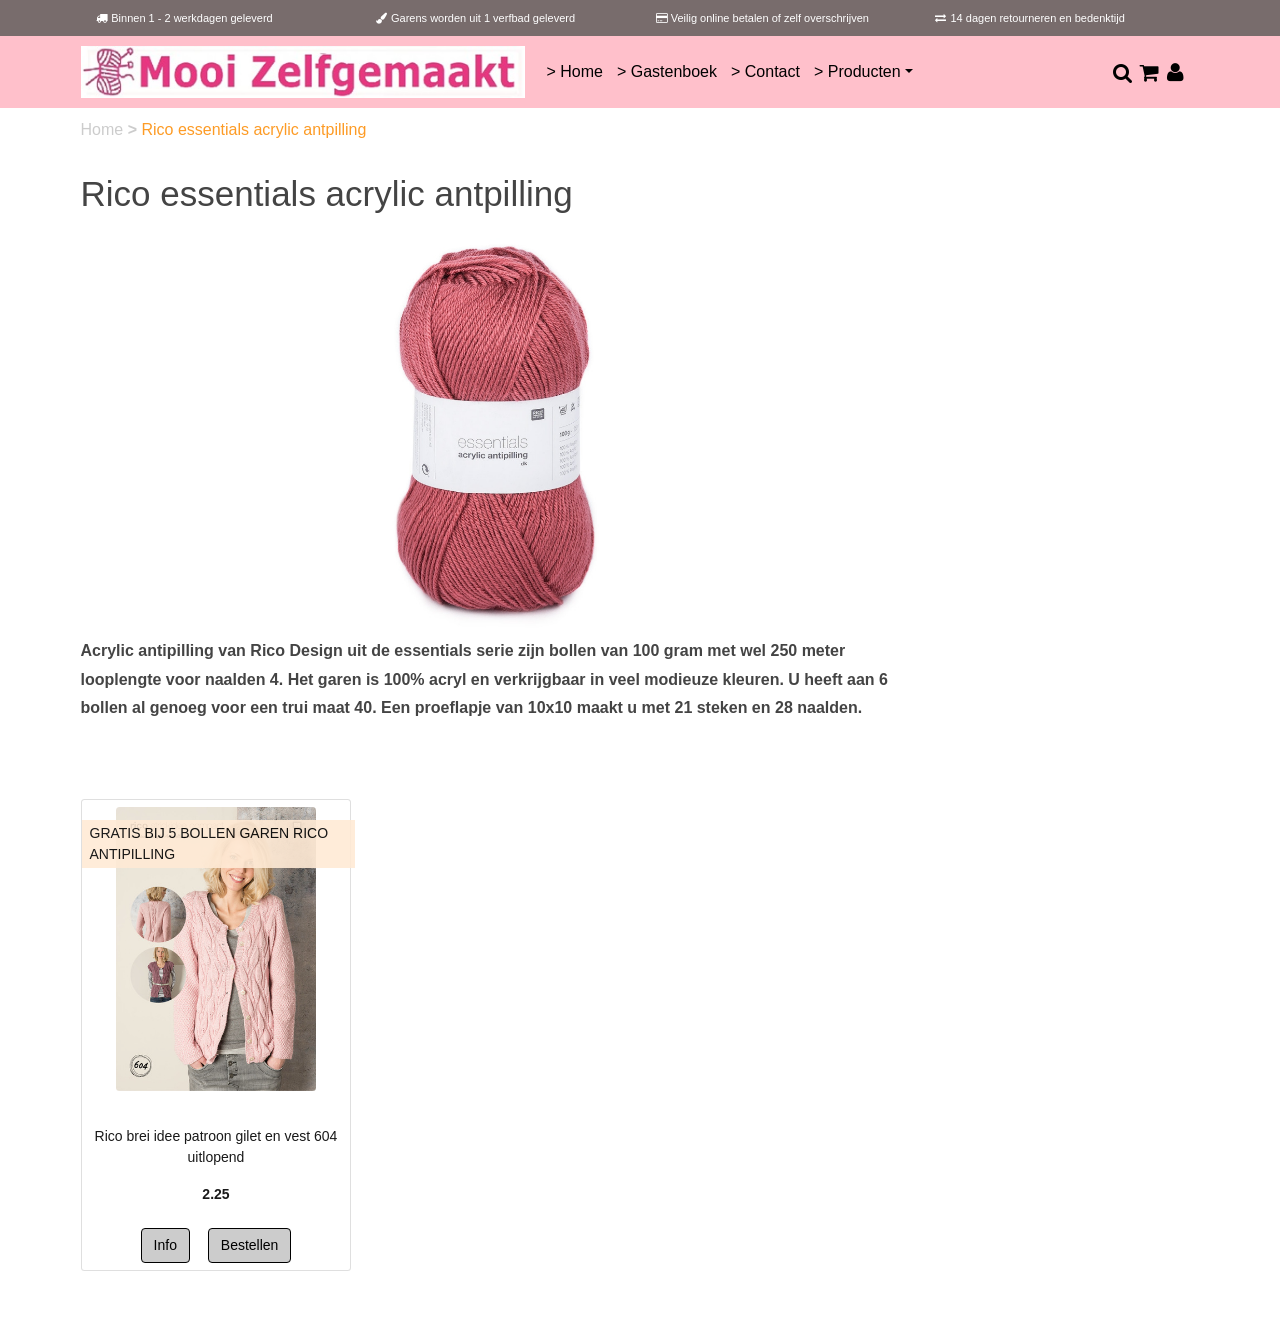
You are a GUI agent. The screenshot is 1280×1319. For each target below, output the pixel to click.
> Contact (765, 71)
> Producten (857, 71)
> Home (574, 71)
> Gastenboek (667, 71)
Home (104, 129)
